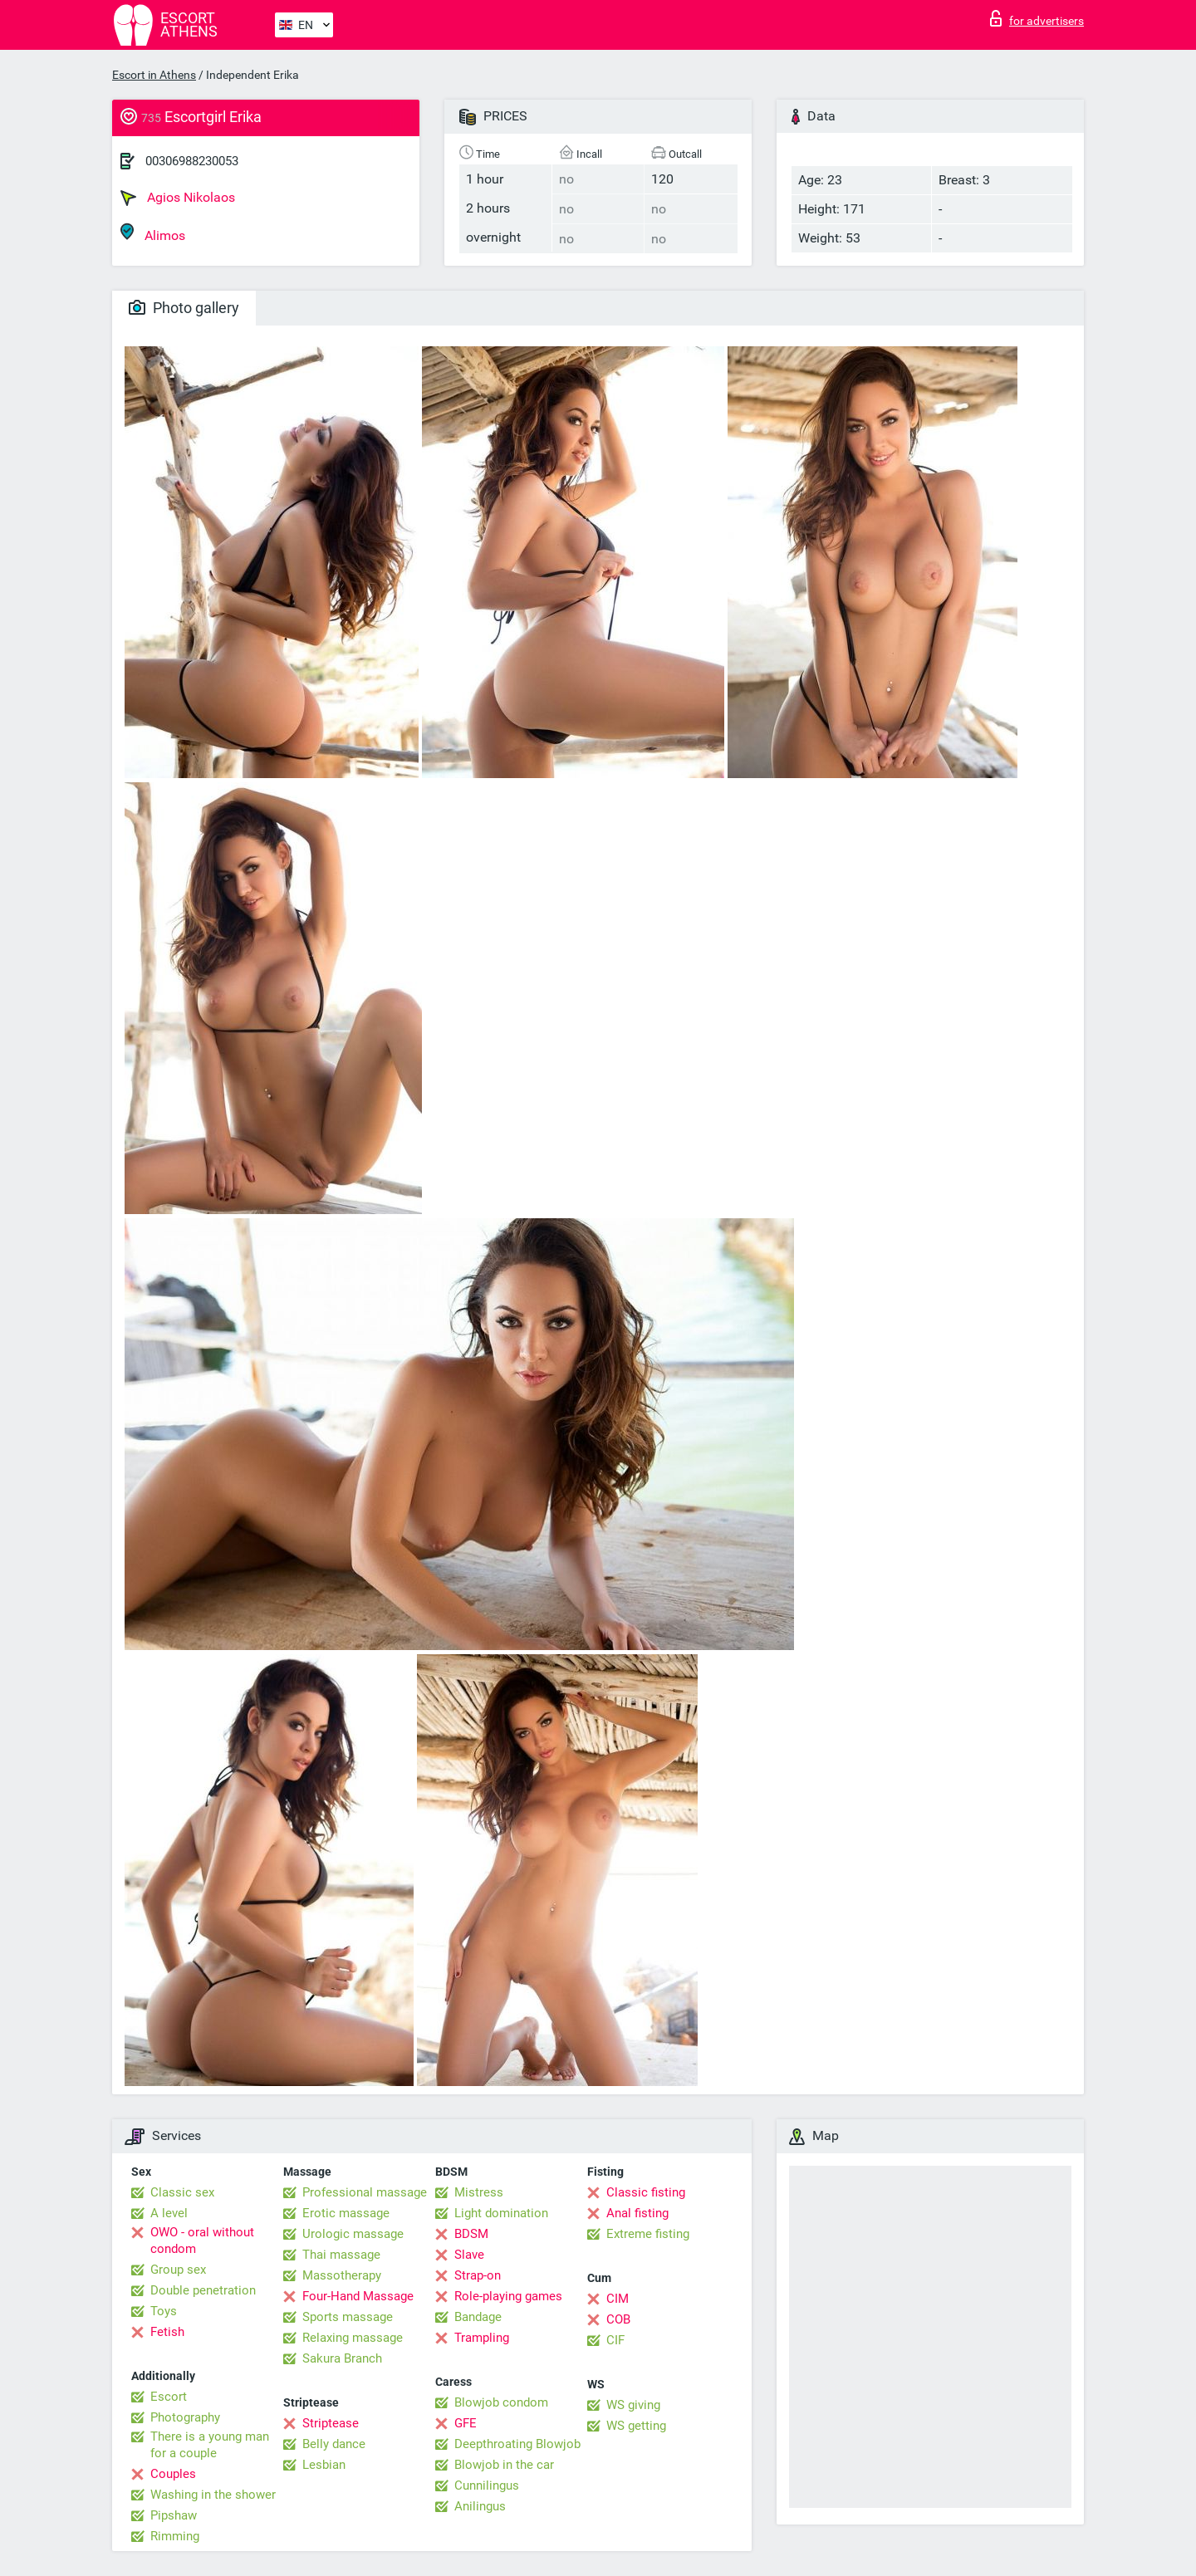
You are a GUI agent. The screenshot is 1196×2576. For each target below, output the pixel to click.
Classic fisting (645, 2192)
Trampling (481, 2337)
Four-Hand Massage (358, 2296)
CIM (617, 2298)
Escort (168, 2396)
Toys (163, 2311)
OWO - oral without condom (202, 2240)
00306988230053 (191, 161)
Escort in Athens (154, 74)
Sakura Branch (342, 2358)
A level (169, 2213)
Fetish (167, 2331)
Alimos (152, 233)
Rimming (174, 2536)
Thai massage (341, 2254)
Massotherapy (341, 2275)
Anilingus (480, 2506)
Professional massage (364, 2192)
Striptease (330, 2423)
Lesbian (324, 2464)
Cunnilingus (486, 2485)
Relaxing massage (352, 2337)
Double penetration (203, 2290)
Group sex (178, 2269)
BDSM (471, 2233)
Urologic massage (353, 2233)
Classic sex (182, 2192)
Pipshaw (173, 2515)
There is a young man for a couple (209, 2445)
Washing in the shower (213, 2494)
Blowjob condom (501, 2402)
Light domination (501, 2213)
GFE (465, 2423)
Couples (173, 2473)
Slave (469, 2254)
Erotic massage (346, 2213)
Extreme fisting (647, 2233)
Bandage (478, 2316)
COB (618, 2319)
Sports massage (347, 2316)
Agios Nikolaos (177, 197)
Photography (185, 2417)
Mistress (478, 2192)
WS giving (633, 2404)
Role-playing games (508, 2296)
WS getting (636, 2425)
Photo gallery (184, 307)
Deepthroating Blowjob (517, 2443)
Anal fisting (637, 2213)
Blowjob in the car (504, 2464)
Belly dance (333, 2443)
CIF (615, 2340)
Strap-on (477, 2275)
